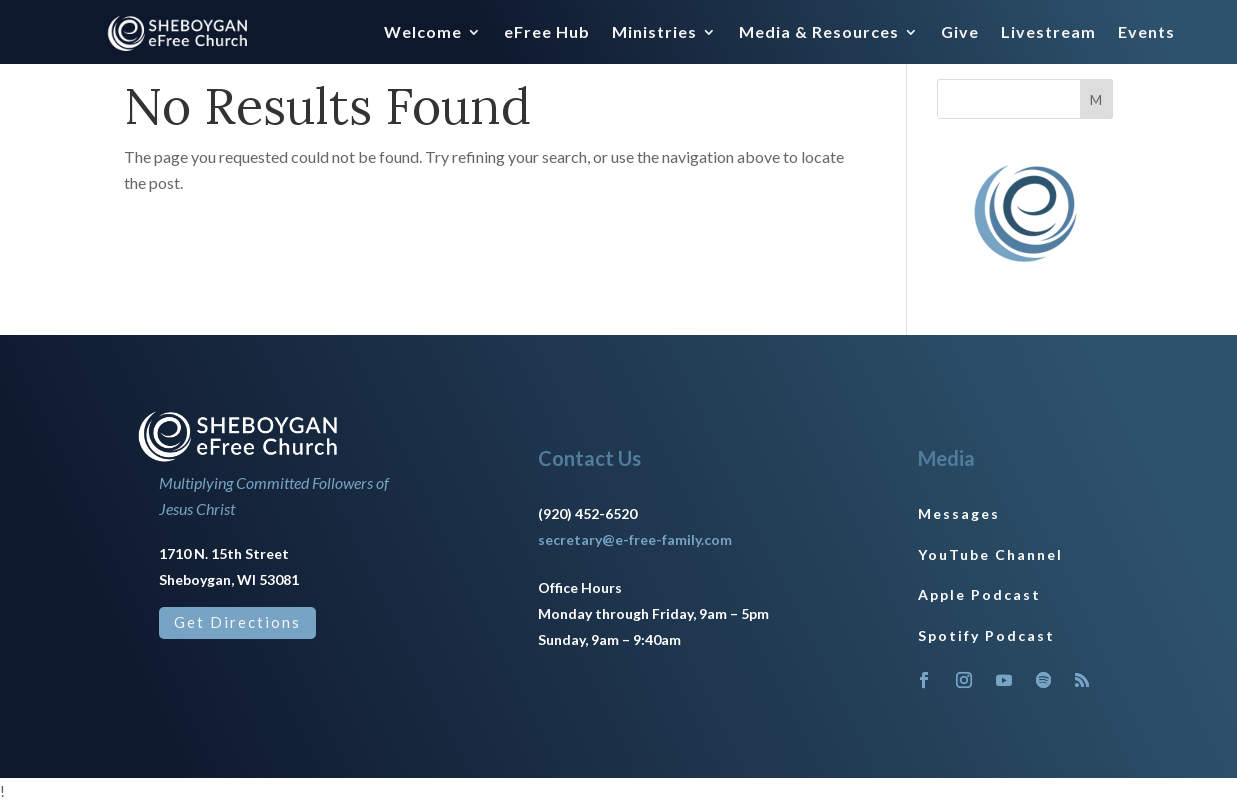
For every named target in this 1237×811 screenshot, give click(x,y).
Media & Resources (819, 33)
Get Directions (237, 629)
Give (960, 33)
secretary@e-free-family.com (635, 546)
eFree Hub (547, 33)
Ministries (654, 33)
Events (1146, 33)
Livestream (1048, 33)
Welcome (423, 33)
